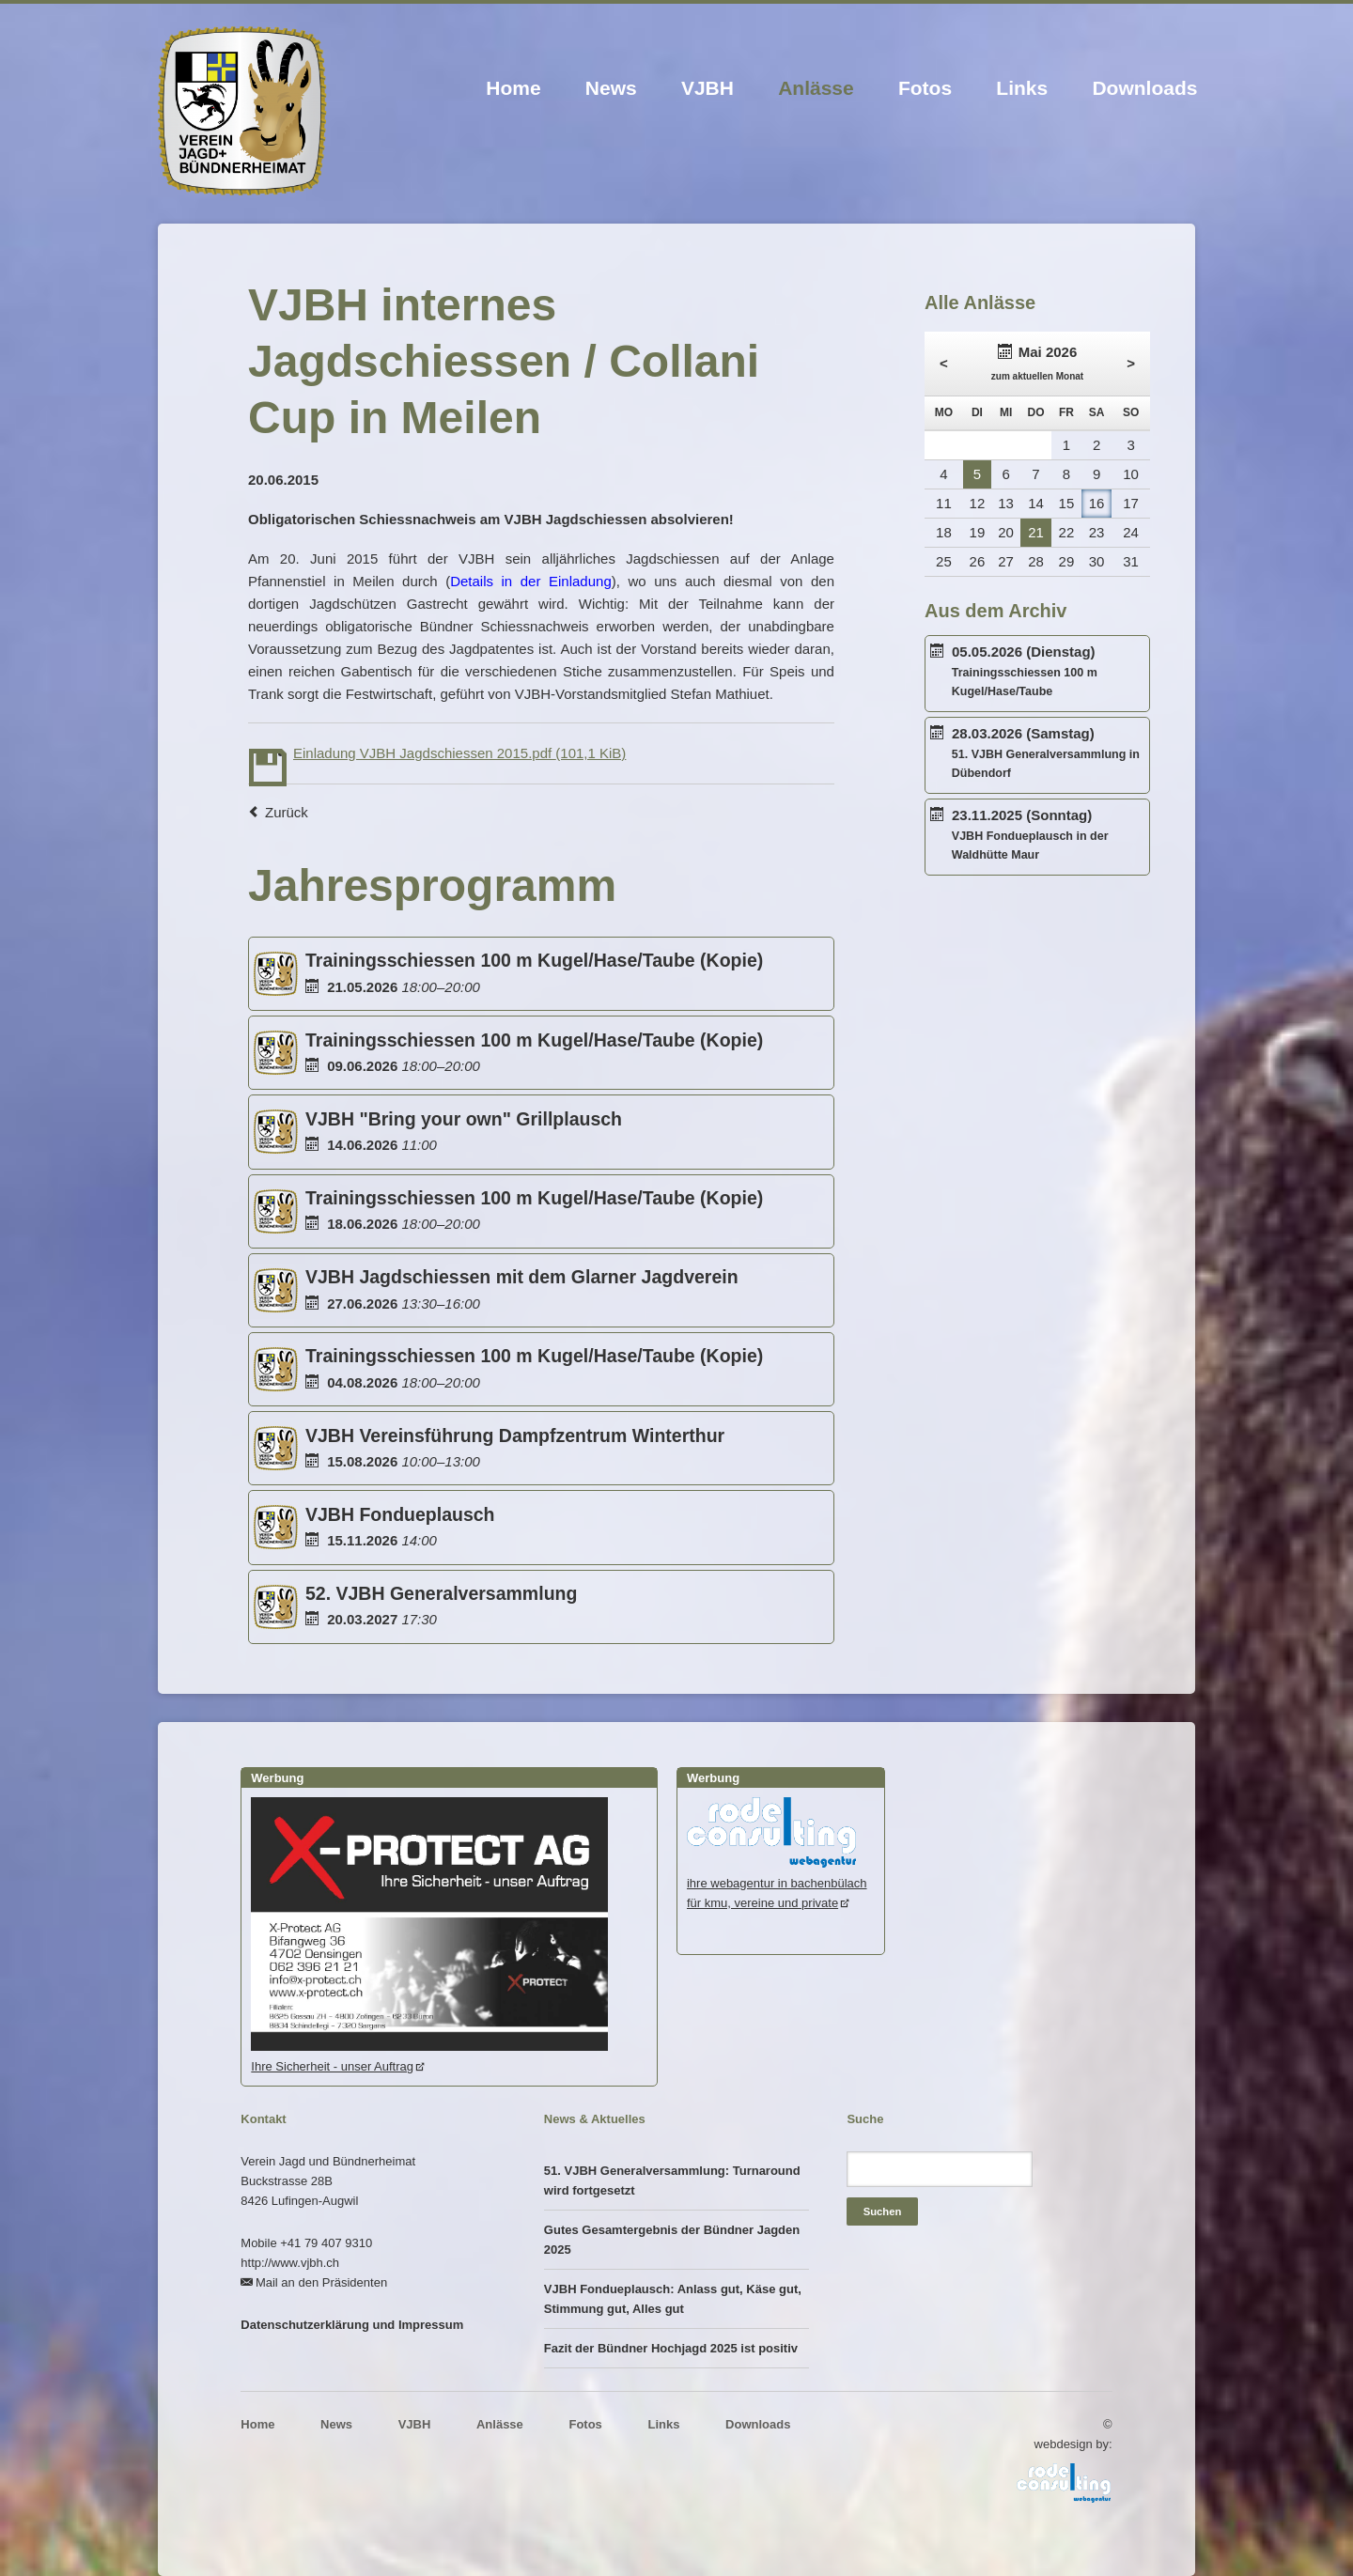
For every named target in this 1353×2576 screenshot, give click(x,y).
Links (1022, 88)
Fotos (925, 88)
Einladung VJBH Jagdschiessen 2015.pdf (459, 753)
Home (513, 88)
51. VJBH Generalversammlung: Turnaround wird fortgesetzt (672, 2180)
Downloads (1144, 88)
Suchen (882, 2211)
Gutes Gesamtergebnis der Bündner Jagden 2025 (672, 2240)
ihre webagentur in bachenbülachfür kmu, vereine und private (777, 1883)
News (611, 88)
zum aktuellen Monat (1037, 376)
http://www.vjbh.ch (290, 2263)
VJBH (707, 88)
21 (1036, 532)
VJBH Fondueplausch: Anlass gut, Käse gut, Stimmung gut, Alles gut (672, 2299)
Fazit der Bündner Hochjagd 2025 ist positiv (671, 2348)
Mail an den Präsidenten (321, 2282)
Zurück (286, 812)
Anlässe (816, 88)
